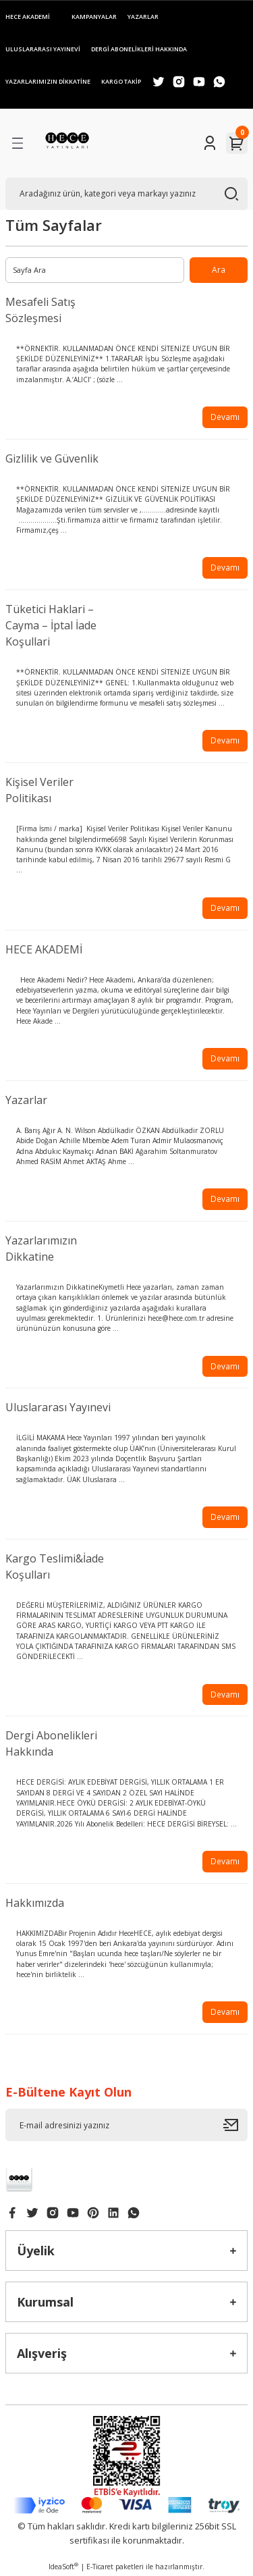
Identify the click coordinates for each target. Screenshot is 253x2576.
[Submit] (235, 2125)
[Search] (126, 194)
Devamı (225, 416)
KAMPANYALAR (94, 16)
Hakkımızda (34, 1902)
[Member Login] (210, 143)
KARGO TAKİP (121, 81)
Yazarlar (26, 1100)
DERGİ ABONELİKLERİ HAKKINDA (139, 49)
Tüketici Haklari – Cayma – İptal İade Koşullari (50, 625)
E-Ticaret (99, 2566)
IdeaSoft (63, 2566)
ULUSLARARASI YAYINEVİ (42, 49)
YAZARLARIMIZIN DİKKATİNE (47, 81)
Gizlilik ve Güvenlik (52, 458)
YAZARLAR (143, 16)
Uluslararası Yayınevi (58, 1407)
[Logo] (67, 143)
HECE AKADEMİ (27, 16)
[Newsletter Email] (126, 2125)
